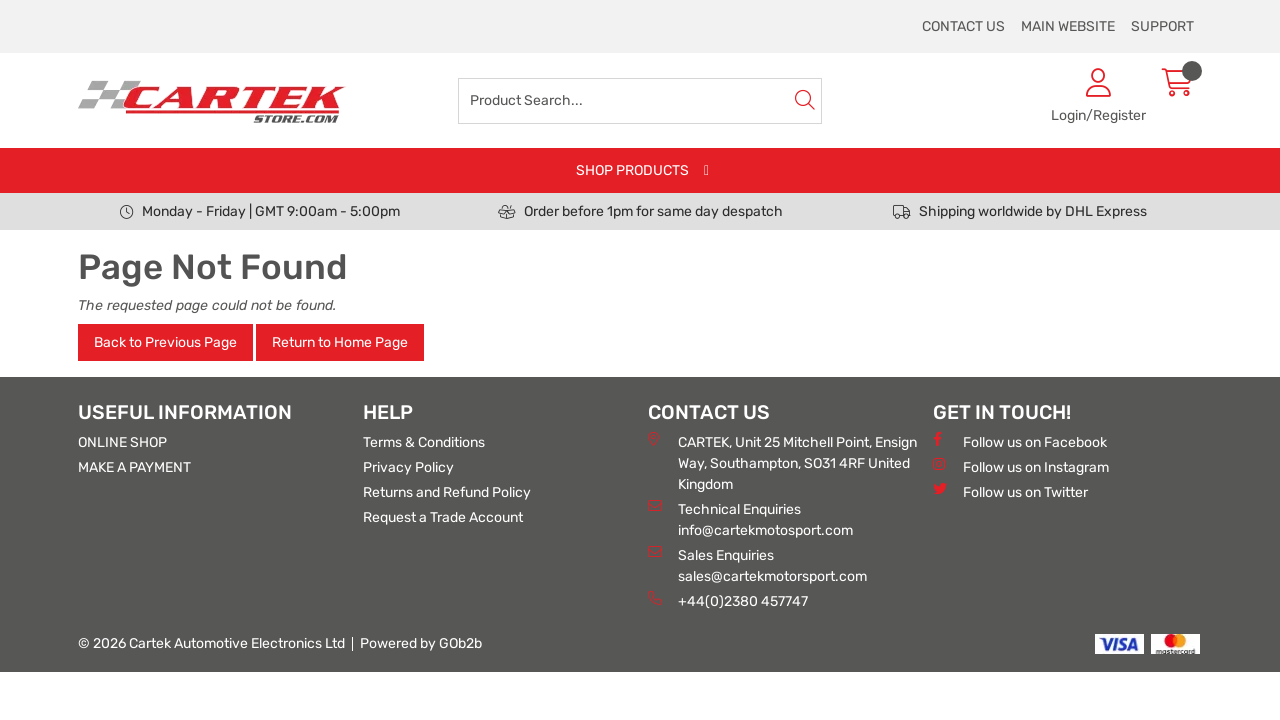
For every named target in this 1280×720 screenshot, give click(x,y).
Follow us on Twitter (1010, 491)
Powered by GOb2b (421, 643)
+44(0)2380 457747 (728, 600)
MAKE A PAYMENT (134, 467)
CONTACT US (963, 26)
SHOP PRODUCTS (632, 170)
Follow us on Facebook (1020, 441)
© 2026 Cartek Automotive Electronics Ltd (211, 643)
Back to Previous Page (165, 342)
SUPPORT (1162, 26)
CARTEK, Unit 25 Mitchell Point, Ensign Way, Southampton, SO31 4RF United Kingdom (782, 462)
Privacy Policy (408, 467)
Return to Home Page (340, 342)
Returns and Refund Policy (447, 492)
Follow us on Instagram (1021, 466)
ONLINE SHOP (122, 442)
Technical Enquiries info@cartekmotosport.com (750, 519)
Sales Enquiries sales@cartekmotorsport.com (757, 565)
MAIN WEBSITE (1068, 26)
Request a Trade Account (443, 517)
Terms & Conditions (424, 442)
